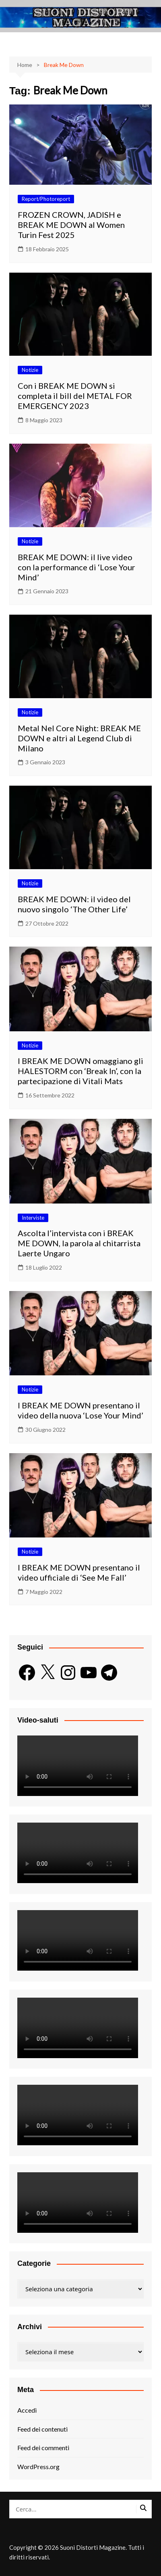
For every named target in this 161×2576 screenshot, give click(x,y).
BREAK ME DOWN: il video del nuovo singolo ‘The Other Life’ (74, 904)
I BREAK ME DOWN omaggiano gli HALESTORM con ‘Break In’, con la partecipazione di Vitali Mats (80, 1071)
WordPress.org (38, 2466)
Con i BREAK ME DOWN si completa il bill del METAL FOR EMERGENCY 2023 (75, 396)
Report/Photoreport (46, 199)
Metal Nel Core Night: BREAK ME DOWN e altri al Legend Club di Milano (79, 738)
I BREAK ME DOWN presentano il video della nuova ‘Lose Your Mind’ (80, 1410)
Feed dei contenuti (42, 2429)
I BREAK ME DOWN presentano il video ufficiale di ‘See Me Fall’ (79, 1572)
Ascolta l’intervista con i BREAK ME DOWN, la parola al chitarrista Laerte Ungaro (79, 1243)
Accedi (27, 2410)
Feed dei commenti (43, 2447)
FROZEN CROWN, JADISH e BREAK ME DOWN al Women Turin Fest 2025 (71, 225)
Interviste (33, 1217)
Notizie (30, 370)
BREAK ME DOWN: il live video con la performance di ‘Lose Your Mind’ (76, 567)
